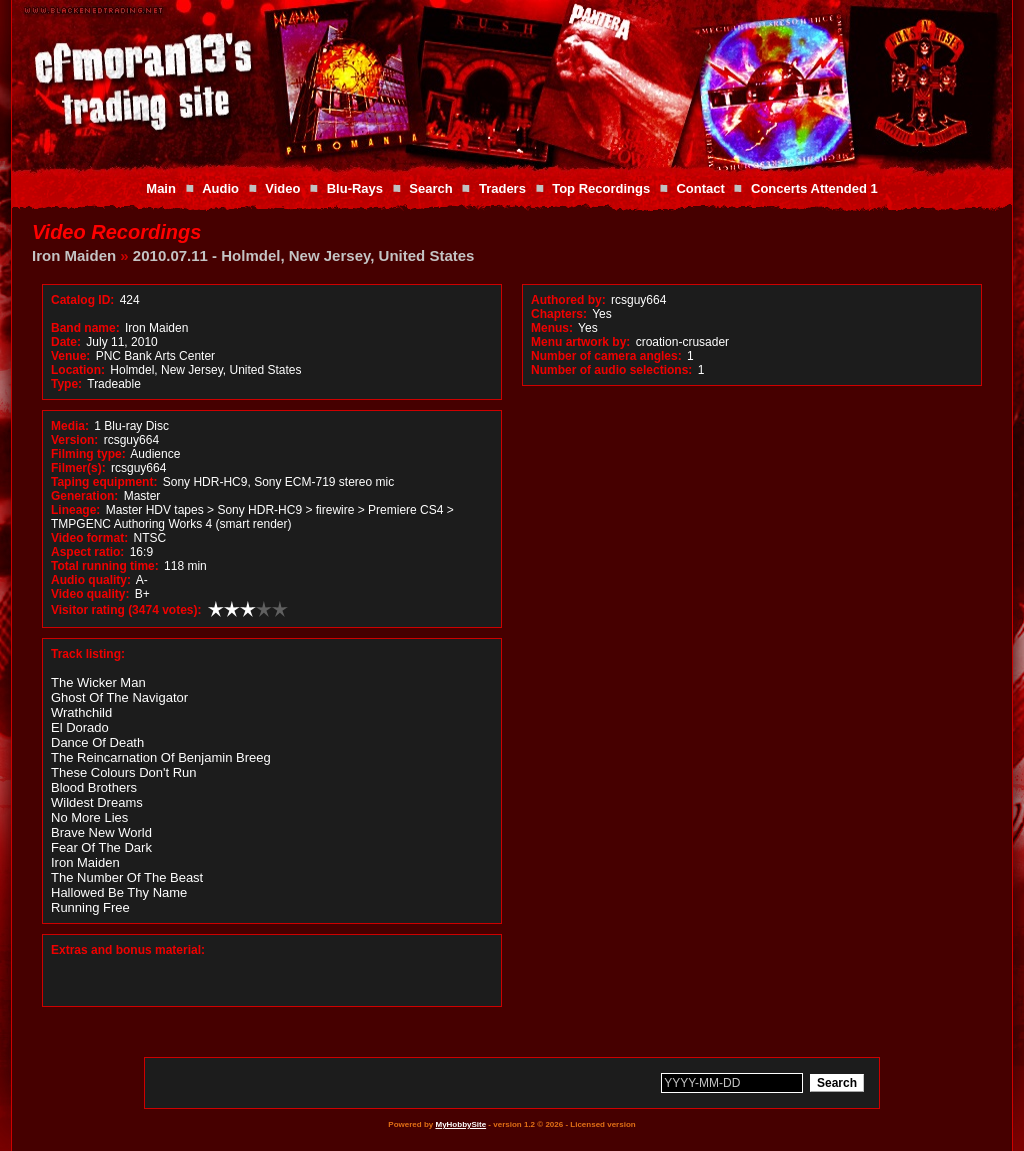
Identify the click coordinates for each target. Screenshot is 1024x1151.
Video (282, 188)
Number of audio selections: (611, 370)
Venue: (70, 356)
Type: (66, 384)
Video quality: (90, 594)
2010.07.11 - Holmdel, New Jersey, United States (304, 255)
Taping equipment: (104, 482)
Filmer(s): (78, 468)
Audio (220, 188)
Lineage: (75, 510)
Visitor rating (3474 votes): (126, 610)
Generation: (84, 496)
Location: (78, 370)
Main (161, 188)
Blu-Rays (355, 188)
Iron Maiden (74, 255)
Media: (70, 426)
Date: (66, 342)
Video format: (89, 538)
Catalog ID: (82, 300)
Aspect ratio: (87, 552)
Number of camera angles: (606, 356)
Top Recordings (601, 188)
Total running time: (105, 566)
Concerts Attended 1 (814, 188)
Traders (502, 188)
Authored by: (568, 300)
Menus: (552, 328)
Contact (700, 188)
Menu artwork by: (580, 342)
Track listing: (88, 654)
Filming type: (88, 454)
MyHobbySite (460, 1124)
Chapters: (559, 314)
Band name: (85, 328)
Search (430, 188)
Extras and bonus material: (128, 950)
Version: (74, 440)
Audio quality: (91, 580)
